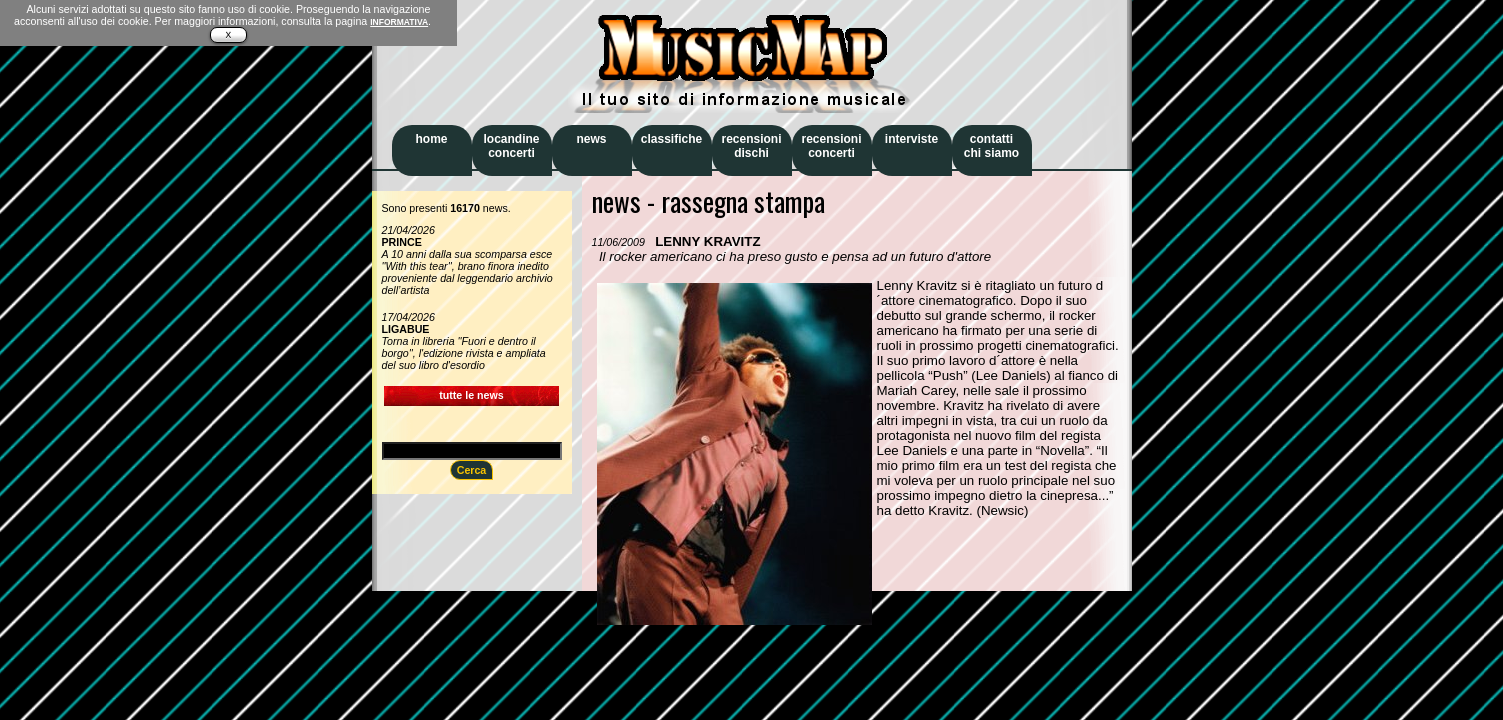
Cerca (472, 470)
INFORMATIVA (399, 22)
